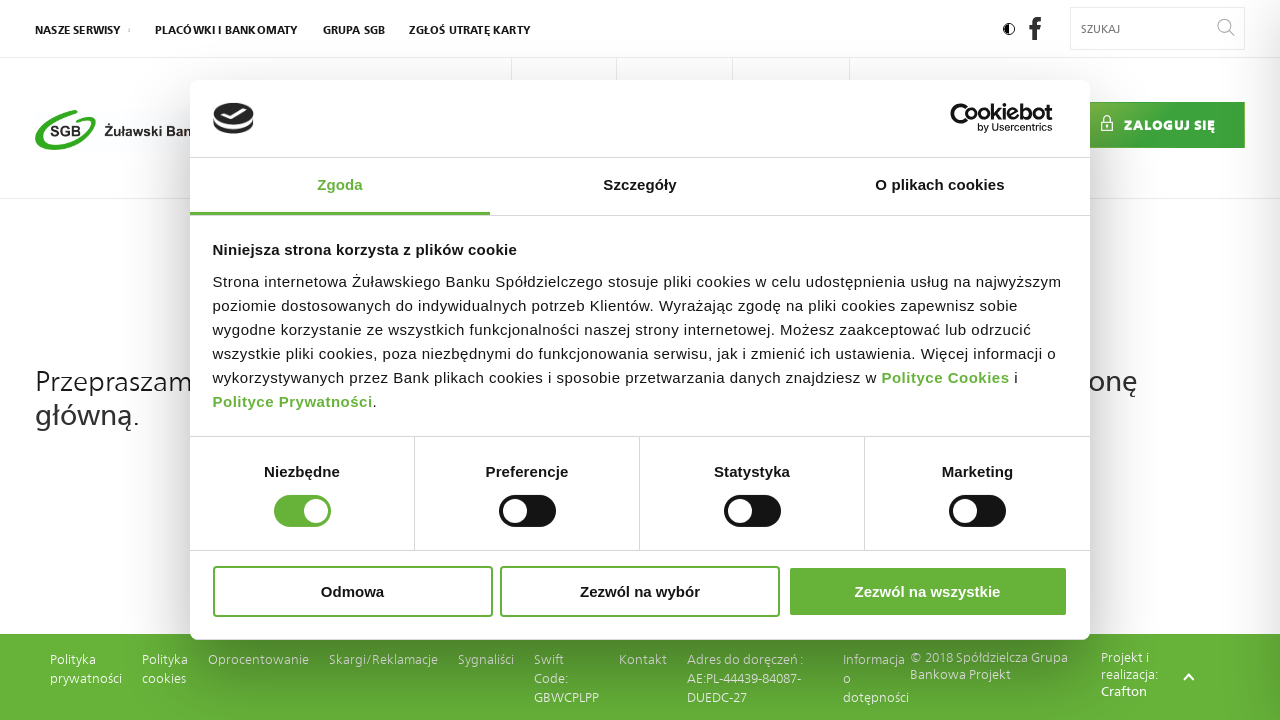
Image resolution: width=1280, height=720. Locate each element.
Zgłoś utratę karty (470, 30)
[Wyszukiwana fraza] (1145, 28)
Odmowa (352, 591)
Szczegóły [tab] (639, 184)
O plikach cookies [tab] (939, 184)
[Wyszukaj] (1226, 28)
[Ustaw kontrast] (1009, 29)
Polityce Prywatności (293, 401)
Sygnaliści (486, 659)
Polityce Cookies (945, 377)
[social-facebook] (1035, 34)
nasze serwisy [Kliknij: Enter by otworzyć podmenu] (78, 30)
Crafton (1124, 691)
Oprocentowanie (258, 659)
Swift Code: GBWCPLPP (566, 678)
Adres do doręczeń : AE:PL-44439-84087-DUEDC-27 (744, 678)
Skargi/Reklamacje (383, 659)
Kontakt (643, 659)
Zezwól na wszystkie (928, 591)
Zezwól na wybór (640, 591)
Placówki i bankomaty (227, 30)
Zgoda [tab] (340, 184)
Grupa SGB (354, 30)
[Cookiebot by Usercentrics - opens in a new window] (980, 118)
